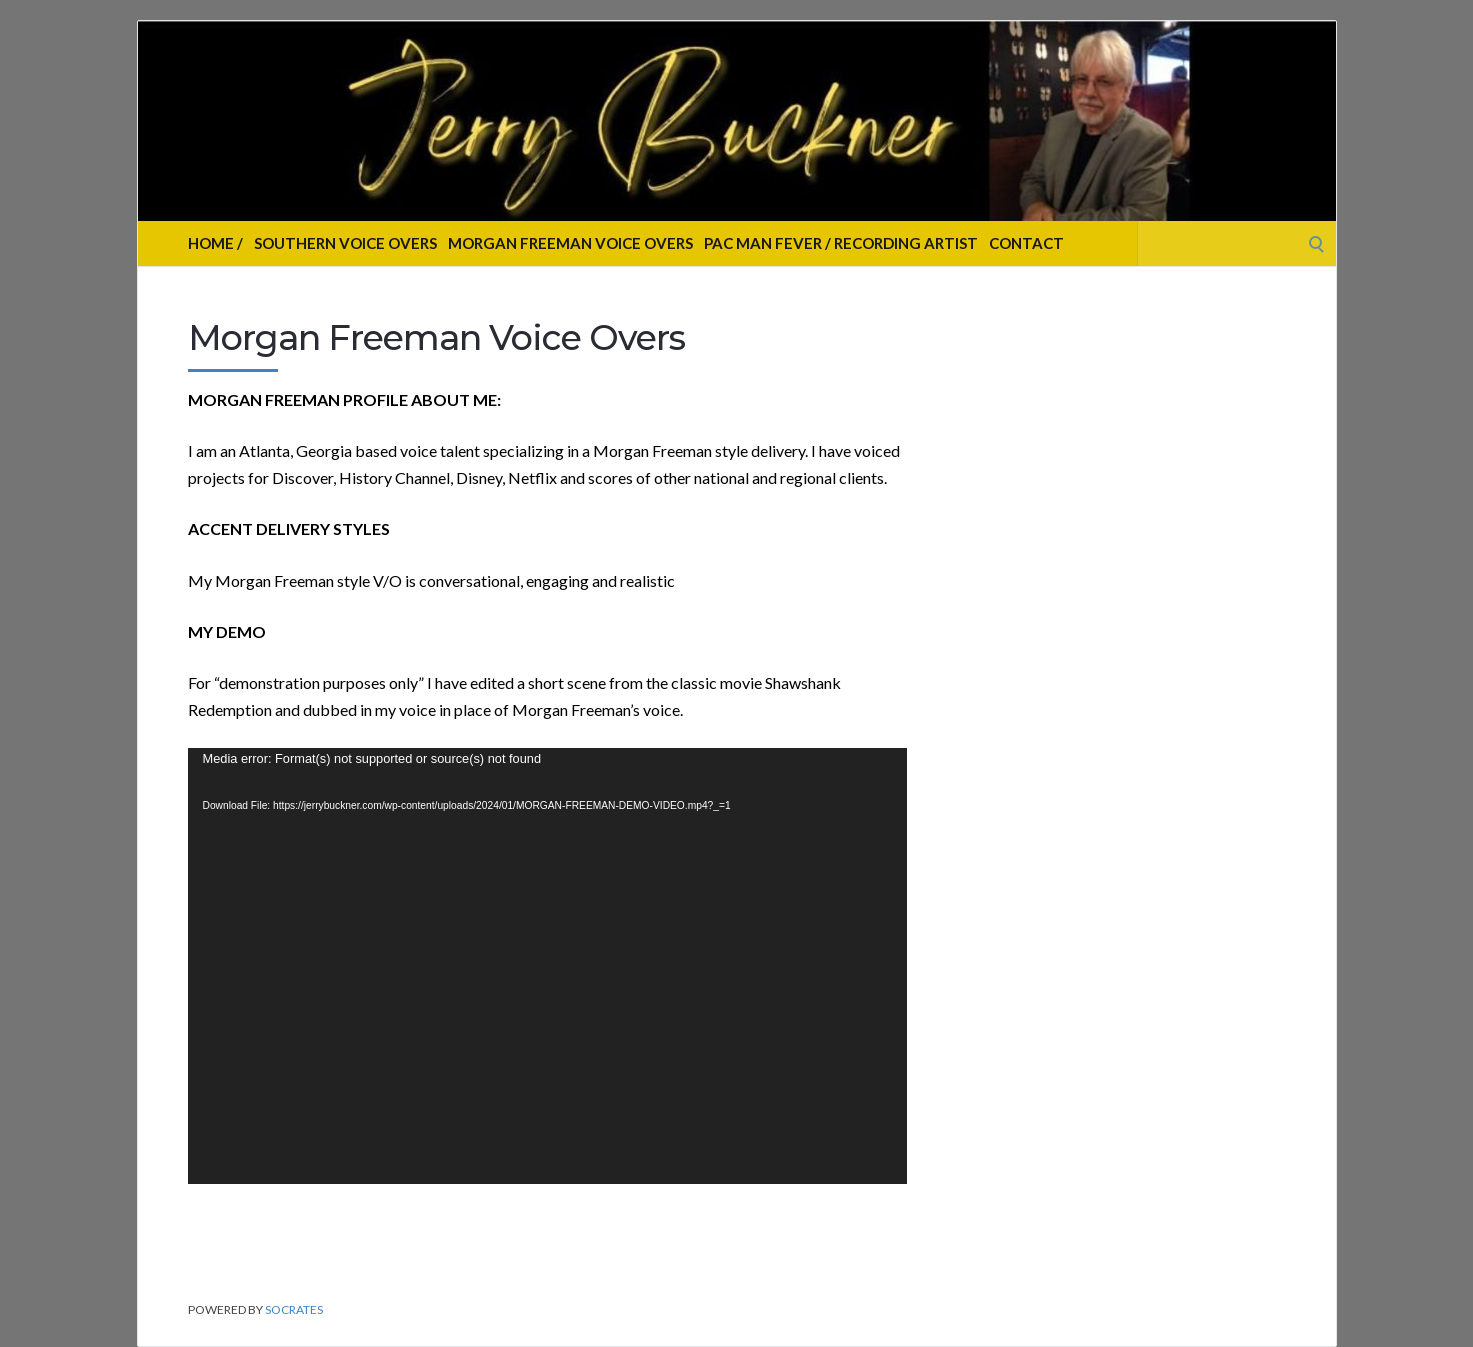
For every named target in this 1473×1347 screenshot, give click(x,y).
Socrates (294, 1309)
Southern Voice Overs (345, 243)
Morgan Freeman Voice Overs (570, 243)
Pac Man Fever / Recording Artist (841, 243)
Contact (1026, 243)
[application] (547, 966)
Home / (215, 243)
